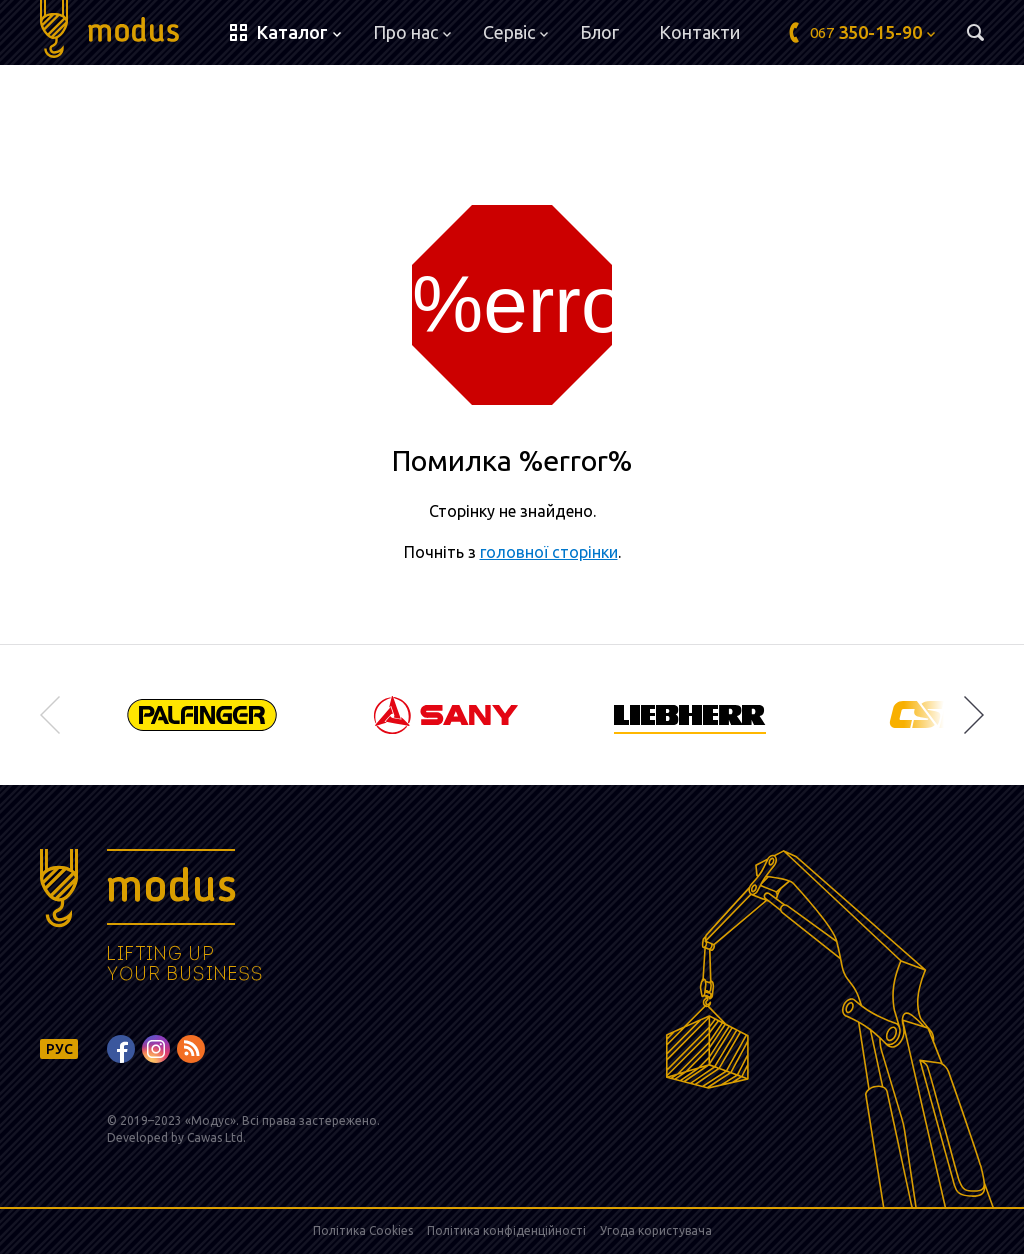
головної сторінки (549, 552)
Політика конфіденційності (506, 1230)
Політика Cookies (363, 1230)
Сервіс (515, 32)
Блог (599, 32)
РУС (59, 1049)
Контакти (699, 32)
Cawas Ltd (215, 1137)
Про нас (412, 32)
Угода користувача (656, 1230)
